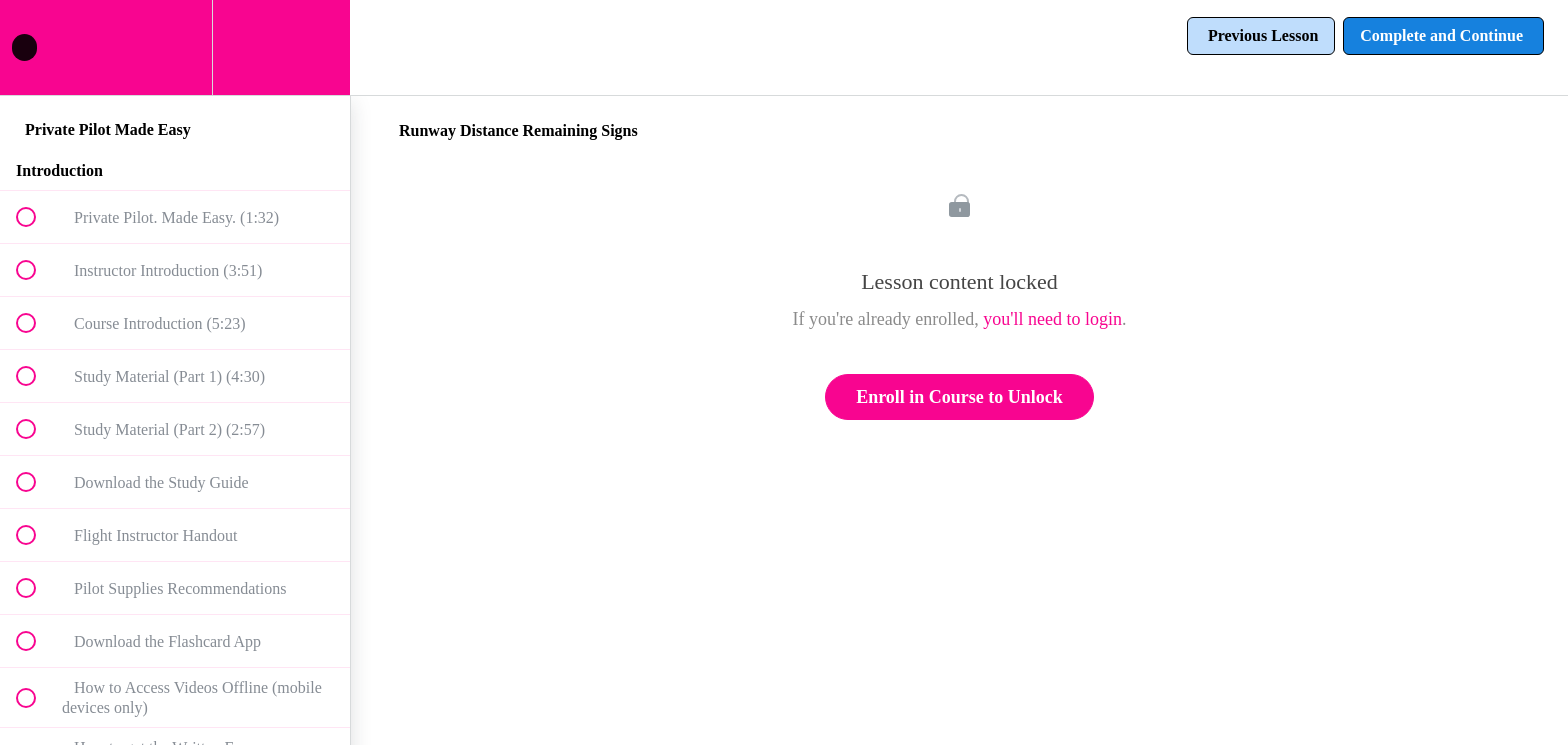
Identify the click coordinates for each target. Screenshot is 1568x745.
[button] (37, 47)
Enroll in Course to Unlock (959, 397)
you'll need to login (1052, 319)
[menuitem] (175, 47)
